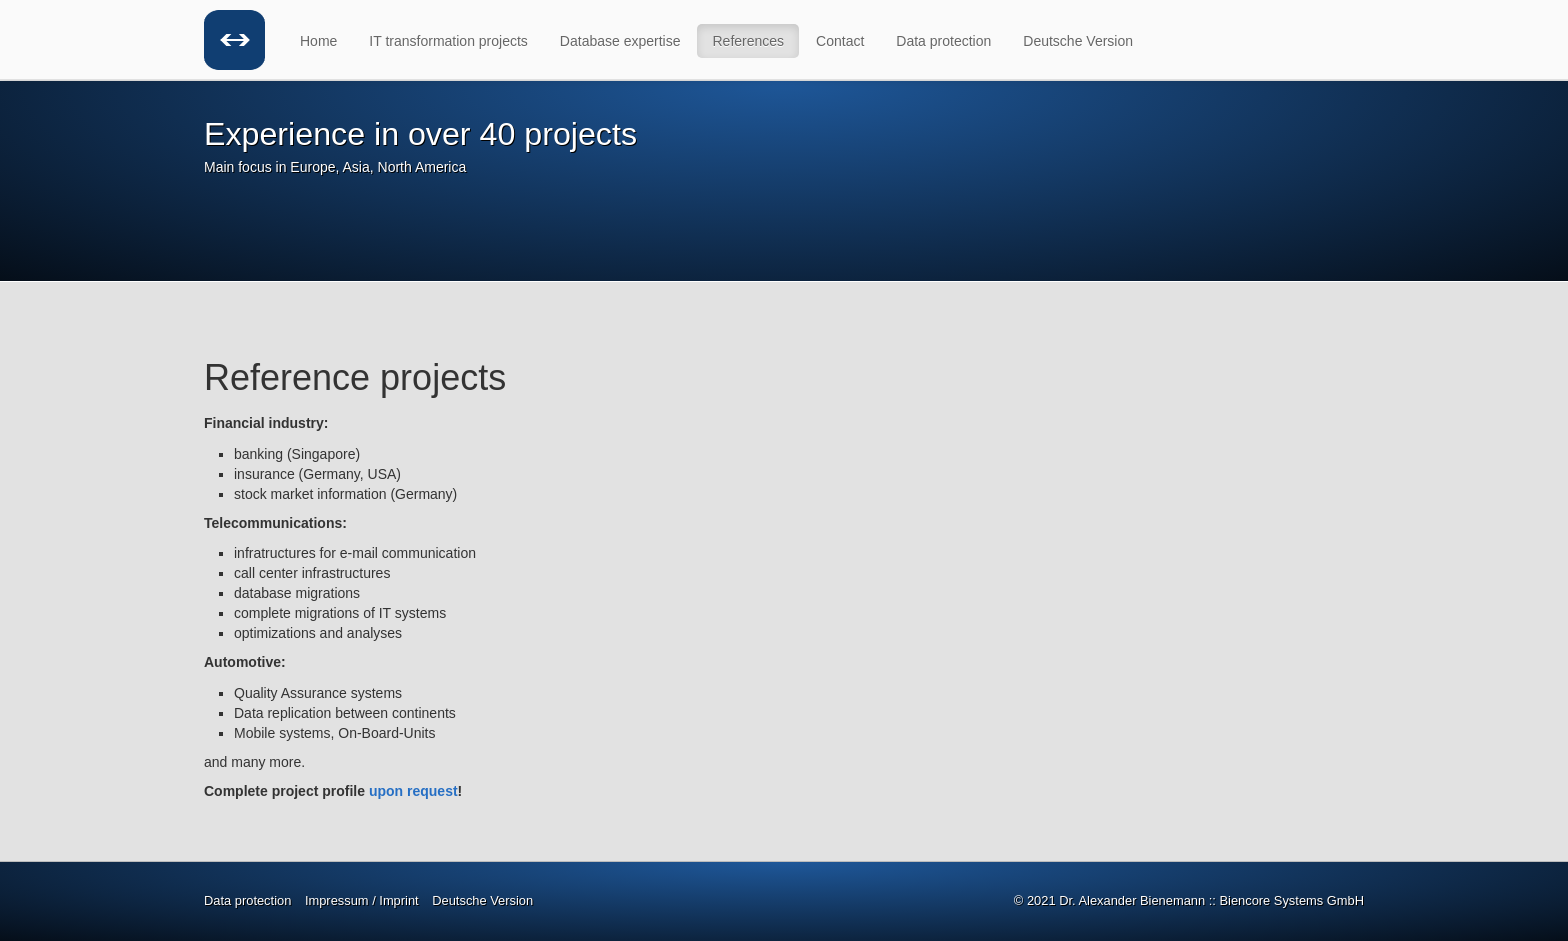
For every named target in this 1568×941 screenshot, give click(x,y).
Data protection (943, 41)
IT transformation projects (448, 41)
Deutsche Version (1078, 41)
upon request (413, 791)
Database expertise (620, 41)
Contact (840, 41)
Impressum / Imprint (362, 900)
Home (318, 41)
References (748, 41)
